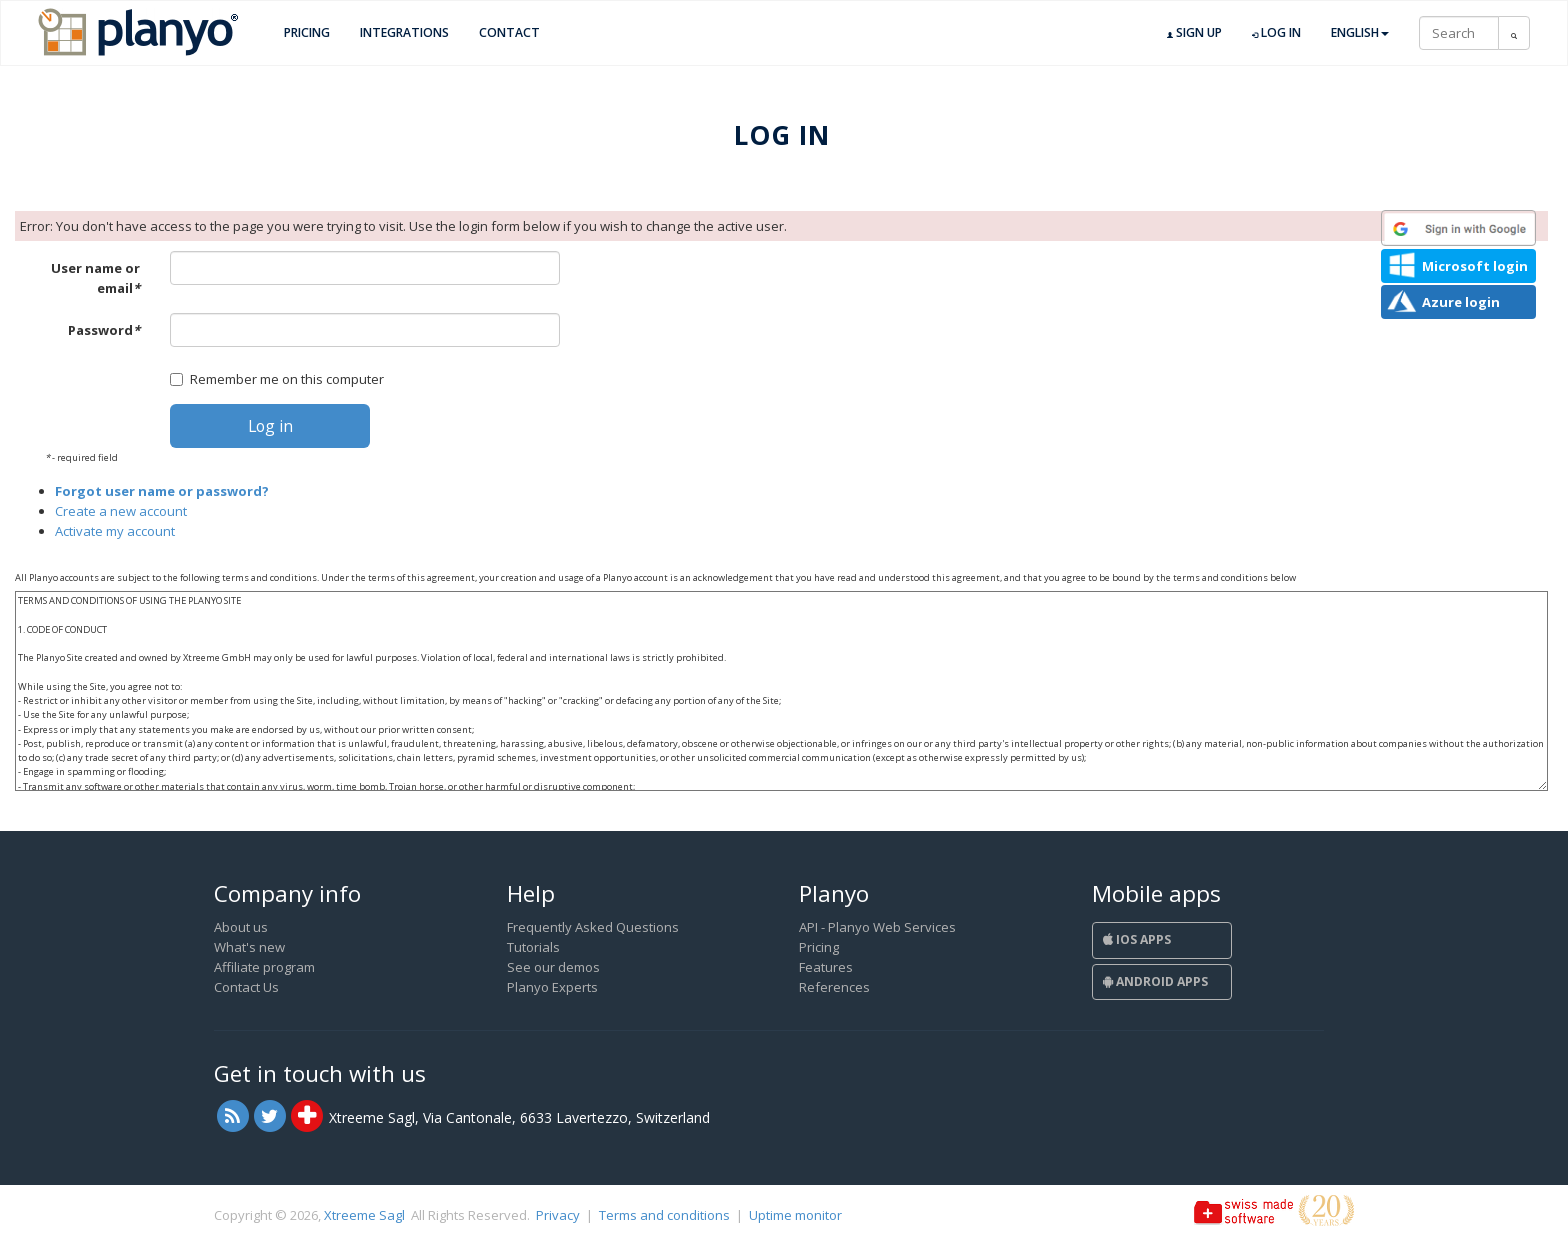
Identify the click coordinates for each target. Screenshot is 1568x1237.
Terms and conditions (664, 1215)
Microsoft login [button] (1475, 266)
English (1360, 32)
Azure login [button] (1461, 302)
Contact (509, 32)
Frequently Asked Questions (593, 927)
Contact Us (246, 987)
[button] (1458, 228)
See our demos (553, 967)
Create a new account (121, 511)
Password (104, 330)
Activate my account (115, 531)
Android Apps (1155, 981)
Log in (1276, 33)
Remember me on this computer (277, 379)
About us (241, 927)
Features (826, 967)
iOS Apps (1137, 939)
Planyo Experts (552, 987)
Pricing (307, 32)
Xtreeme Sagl (364, 1215)
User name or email (95, 278)
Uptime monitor (795, 1215)
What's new (249, 947)
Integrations (404, 32)
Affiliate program (264, 967)
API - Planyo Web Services (877, 927)
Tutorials (533, 947)
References (834, 987)
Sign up (1194, 33)
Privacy (558, 1215)
